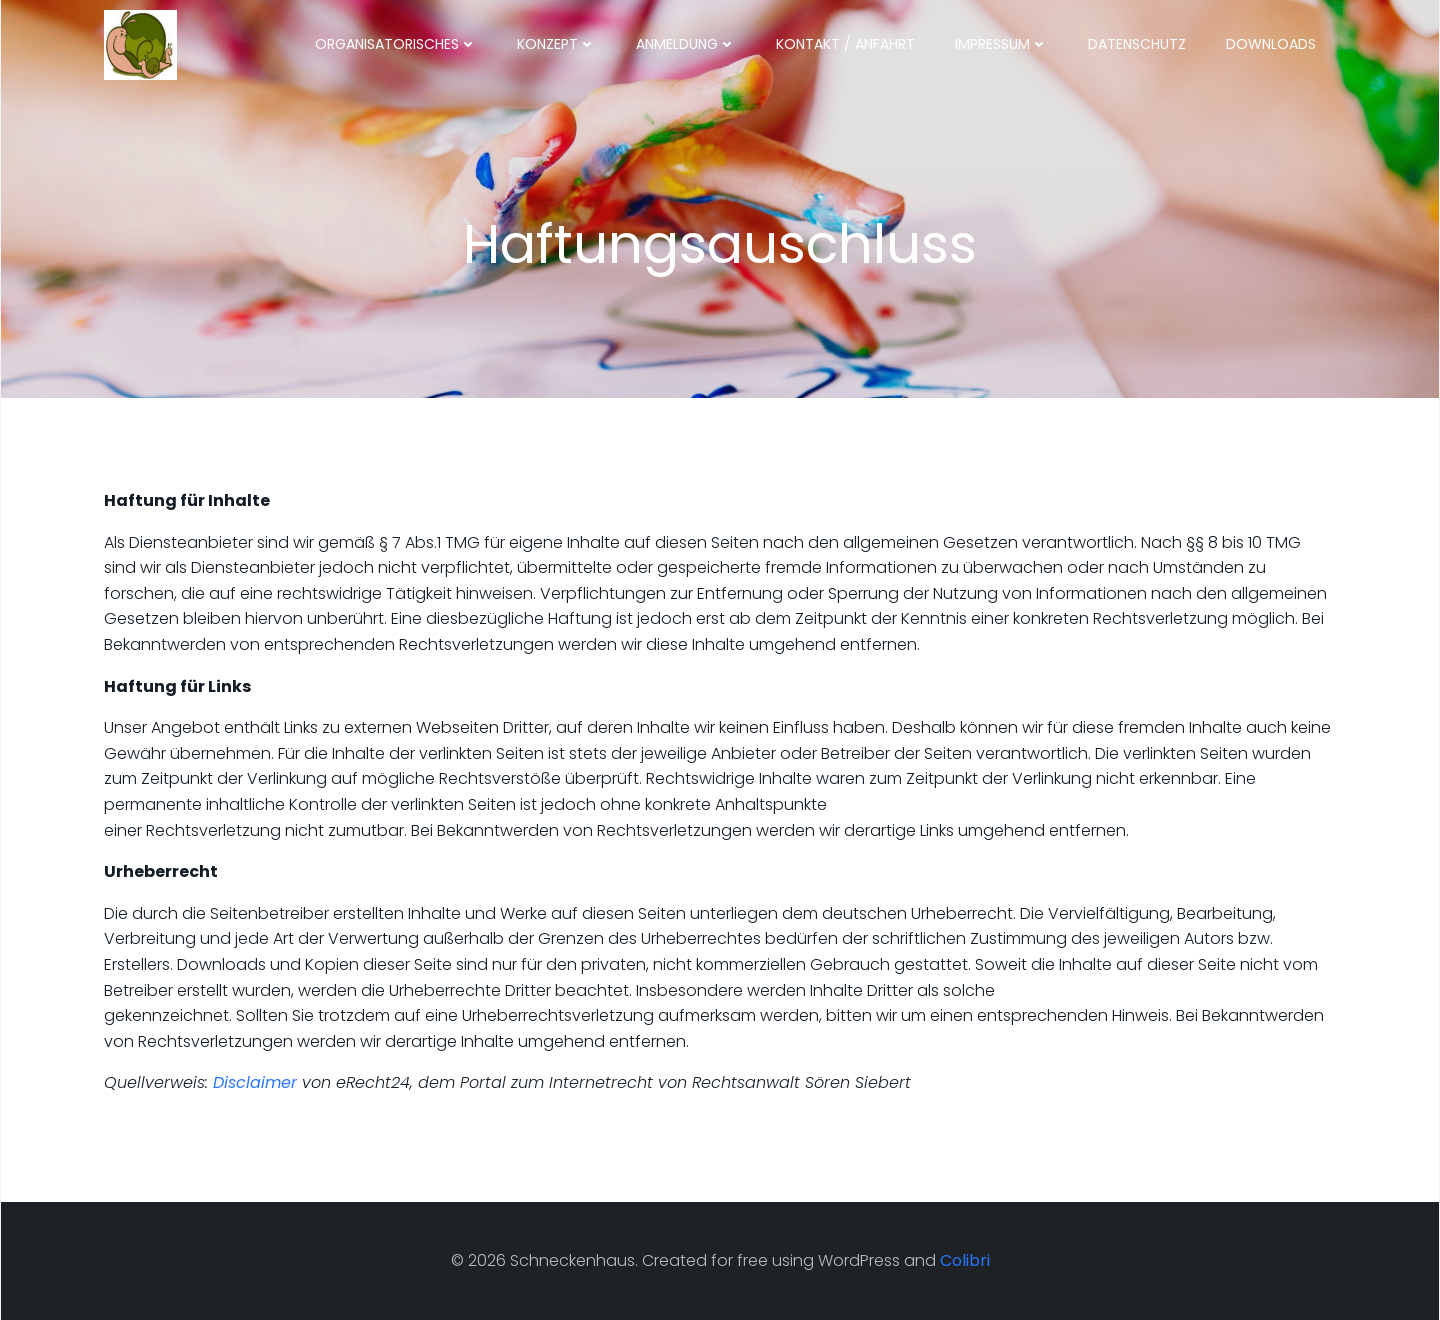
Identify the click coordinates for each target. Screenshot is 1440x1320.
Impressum (1001, 44)
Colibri (965, 1260)
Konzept (556, 44)
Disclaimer (255, 1082)
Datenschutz (1137, 44)
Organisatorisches (396, 44)
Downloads (1271, 44)
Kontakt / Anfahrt (845, 44)
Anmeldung (686, 44)
